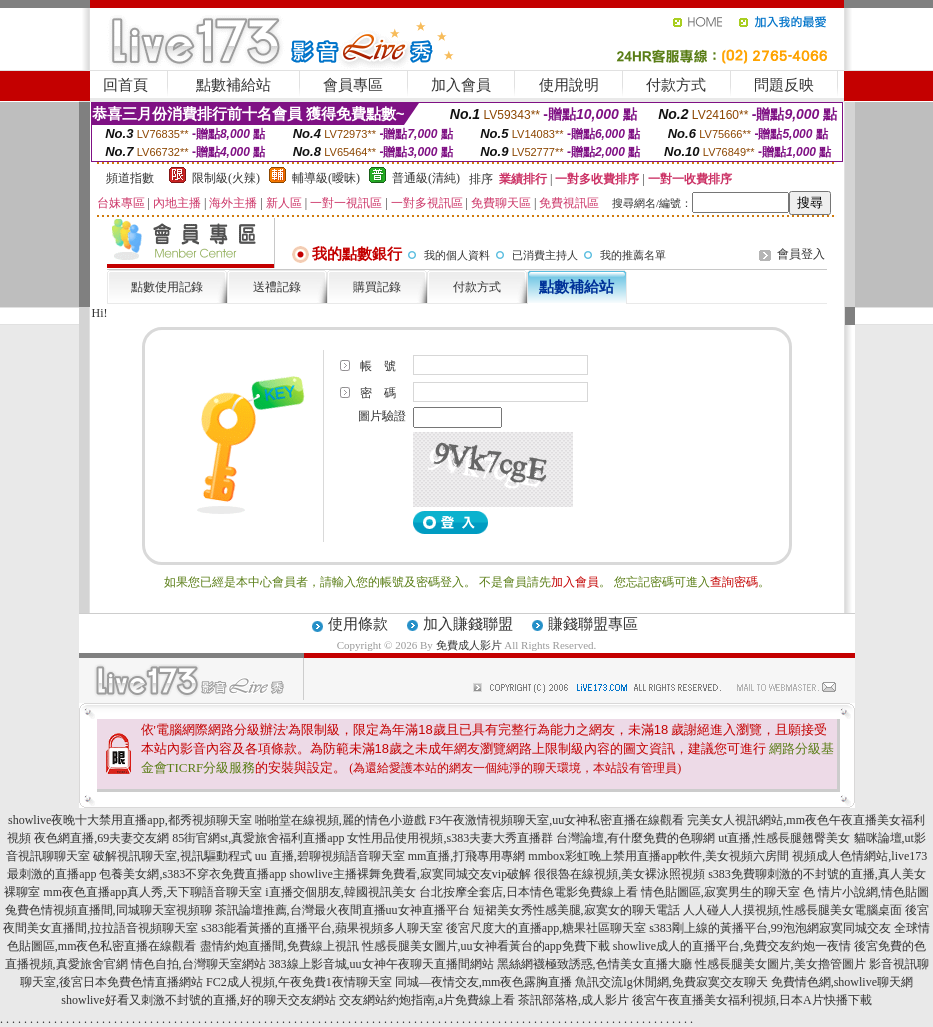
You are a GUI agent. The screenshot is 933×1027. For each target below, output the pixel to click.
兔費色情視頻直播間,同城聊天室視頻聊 (108, 910)
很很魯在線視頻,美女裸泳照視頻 (619, 874)
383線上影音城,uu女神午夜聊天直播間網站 (381, 964)
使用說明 (569, 85)
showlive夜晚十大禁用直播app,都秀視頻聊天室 (130, 820)
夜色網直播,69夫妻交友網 (101, 838)
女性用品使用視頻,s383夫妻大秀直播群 (450, 838)
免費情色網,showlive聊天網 (842, 982)
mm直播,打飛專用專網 (467, 856)
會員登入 (801, 254)
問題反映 (784, 85)
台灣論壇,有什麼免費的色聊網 (635, 838)
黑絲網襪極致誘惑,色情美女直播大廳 (594, 964)
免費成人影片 (469, 645)
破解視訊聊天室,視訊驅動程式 (172, 856)
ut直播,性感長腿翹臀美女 (784, 838)
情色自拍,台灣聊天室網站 (198, 964)
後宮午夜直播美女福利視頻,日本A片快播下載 (752, 1000)
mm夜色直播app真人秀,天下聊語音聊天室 (152, 892)
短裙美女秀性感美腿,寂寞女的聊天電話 (576, 910)
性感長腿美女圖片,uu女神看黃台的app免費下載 (486, 946)
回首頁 (125, 85)
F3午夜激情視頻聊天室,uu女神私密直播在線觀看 (557, 820)
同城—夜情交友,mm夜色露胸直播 (484, 982)
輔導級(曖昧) (326, 178)
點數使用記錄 (167, 287)
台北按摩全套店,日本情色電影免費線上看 (528, 892)
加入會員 (461, 85)
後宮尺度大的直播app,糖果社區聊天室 (546, 928)
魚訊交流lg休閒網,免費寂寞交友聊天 (671, 982)
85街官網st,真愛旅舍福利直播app (258, 838)
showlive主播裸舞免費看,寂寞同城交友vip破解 (410, 874)
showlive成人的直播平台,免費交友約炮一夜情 (732, 946)
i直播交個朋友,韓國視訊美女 (340, 892)
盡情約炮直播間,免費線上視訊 (279, 946)
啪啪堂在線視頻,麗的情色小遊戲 (340, 820)
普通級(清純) (426, 178)
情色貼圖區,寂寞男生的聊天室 (720, 892)
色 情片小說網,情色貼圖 (866, 892)
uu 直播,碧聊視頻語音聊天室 (330, 856)
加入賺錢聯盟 (468, 624)
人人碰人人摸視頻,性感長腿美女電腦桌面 (792, 910)
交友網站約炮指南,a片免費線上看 (427, 1000)
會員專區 (353, 85)
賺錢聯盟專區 (593, 624)
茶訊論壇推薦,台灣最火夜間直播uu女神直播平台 (342, 910)
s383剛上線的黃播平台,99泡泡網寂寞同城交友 (770, 928)
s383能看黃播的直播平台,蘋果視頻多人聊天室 (322, 928)
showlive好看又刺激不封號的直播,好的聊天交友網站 (198, 1000)
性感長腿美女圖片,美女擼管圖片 (780, 964)
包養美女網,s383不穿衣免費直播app (192, 874)
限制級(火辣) (226, 178)
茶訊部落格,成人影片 (573, 1000)
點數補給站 (233, 85)
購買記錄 (377, 287)
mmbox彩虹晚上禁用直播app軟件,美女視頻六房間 (658, 856)
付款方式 (676, 85)
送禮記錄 (277, 287)
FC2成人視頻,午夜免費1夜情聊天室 (299, 982)
